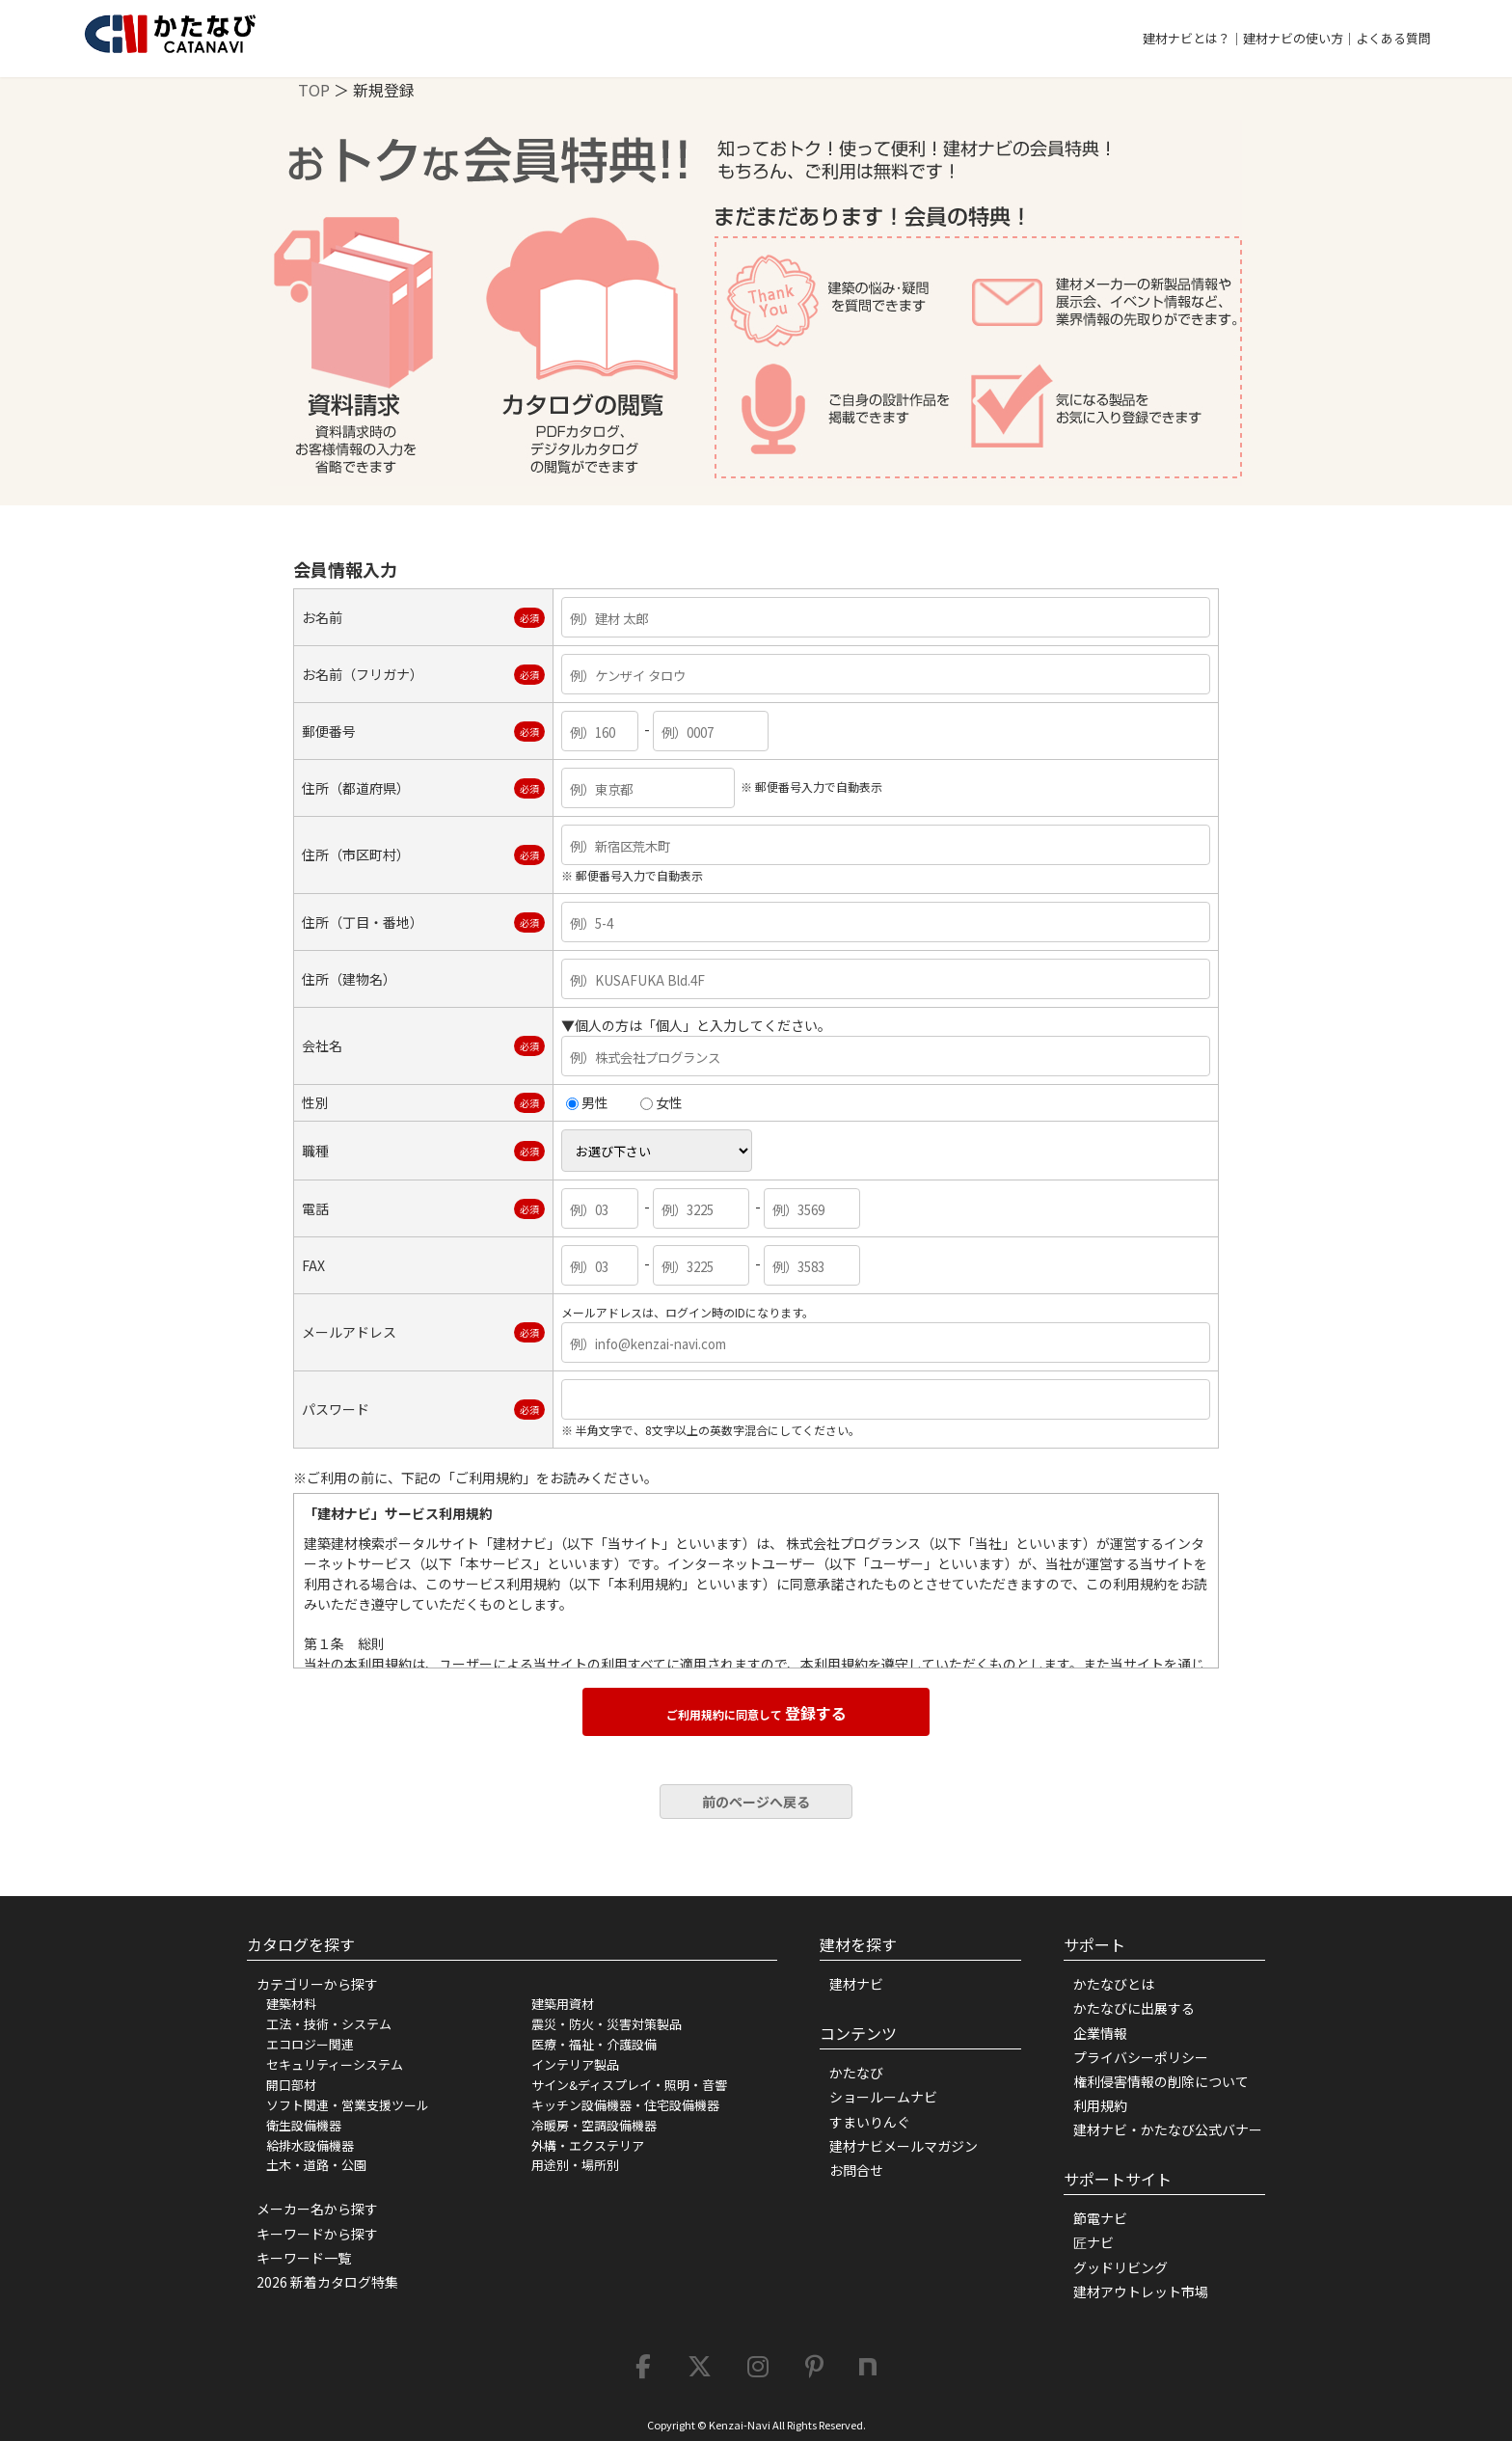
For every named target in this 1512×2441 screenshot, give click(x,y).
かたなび (856, 2072)
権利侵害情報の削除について (1161, 2081)
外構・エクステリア (587, 2145)
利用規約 (1100, 2105)
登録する (756, 1712)
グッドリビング (1120, 2267)
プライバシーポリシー (1140, 2057)
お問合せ (856, 2170)
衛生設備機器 (303, 2125)
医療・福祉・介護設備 (594, 2044)
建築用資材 (562, 2003)
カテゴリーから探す (317, 1983)
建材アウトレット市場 (1140, 2291)
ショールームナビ (883, 2096)
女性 (661, 1102)
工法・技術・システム (329, 2024)
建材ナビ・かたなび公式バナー (1167, 2129)
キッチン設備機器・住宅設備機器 (625, 2105)
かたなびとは (1113, 1983)
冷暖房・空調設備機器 (594, 2125)
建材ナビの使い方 (1293, 38)
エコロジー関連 (310, 2044)
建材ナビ (856, 1983)
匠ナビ (1093, 2242)
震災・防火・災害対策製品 (606, 2024)
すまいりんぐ (869, 2121)
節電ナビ (1100, 2218)
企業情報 (1100, 2033)
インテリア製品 (575, 2064)
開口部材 (291, 2084)
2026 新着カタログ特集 (327, 2282)
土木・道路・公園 (316, 2165)
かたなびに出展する (1134, 2008)
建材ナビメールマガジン (903, 2146)
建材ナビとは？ (1186, 38)
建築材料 (291, 2003)
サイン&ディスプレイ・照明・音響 (629, 2084)
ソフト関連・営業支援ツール (347, 2105)
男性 (587, 1102)
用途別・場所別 (575, 2165)
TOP (314, 89)
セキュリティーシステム (334, 2064)
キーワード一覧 (303, 2257)
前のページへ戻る (756, 1801)
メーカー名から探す (317, 2208)
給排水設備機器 (310, 2145)
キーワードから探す (317, 2233)
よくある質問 (1393, 38)
